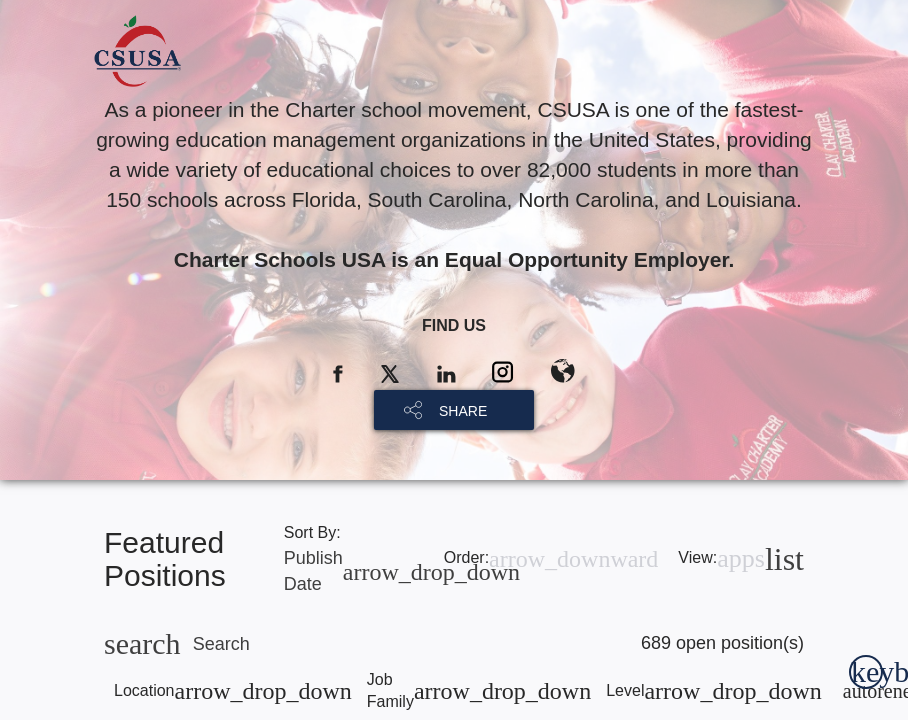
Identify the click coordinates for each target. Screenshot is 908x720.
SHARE (463, 411)
